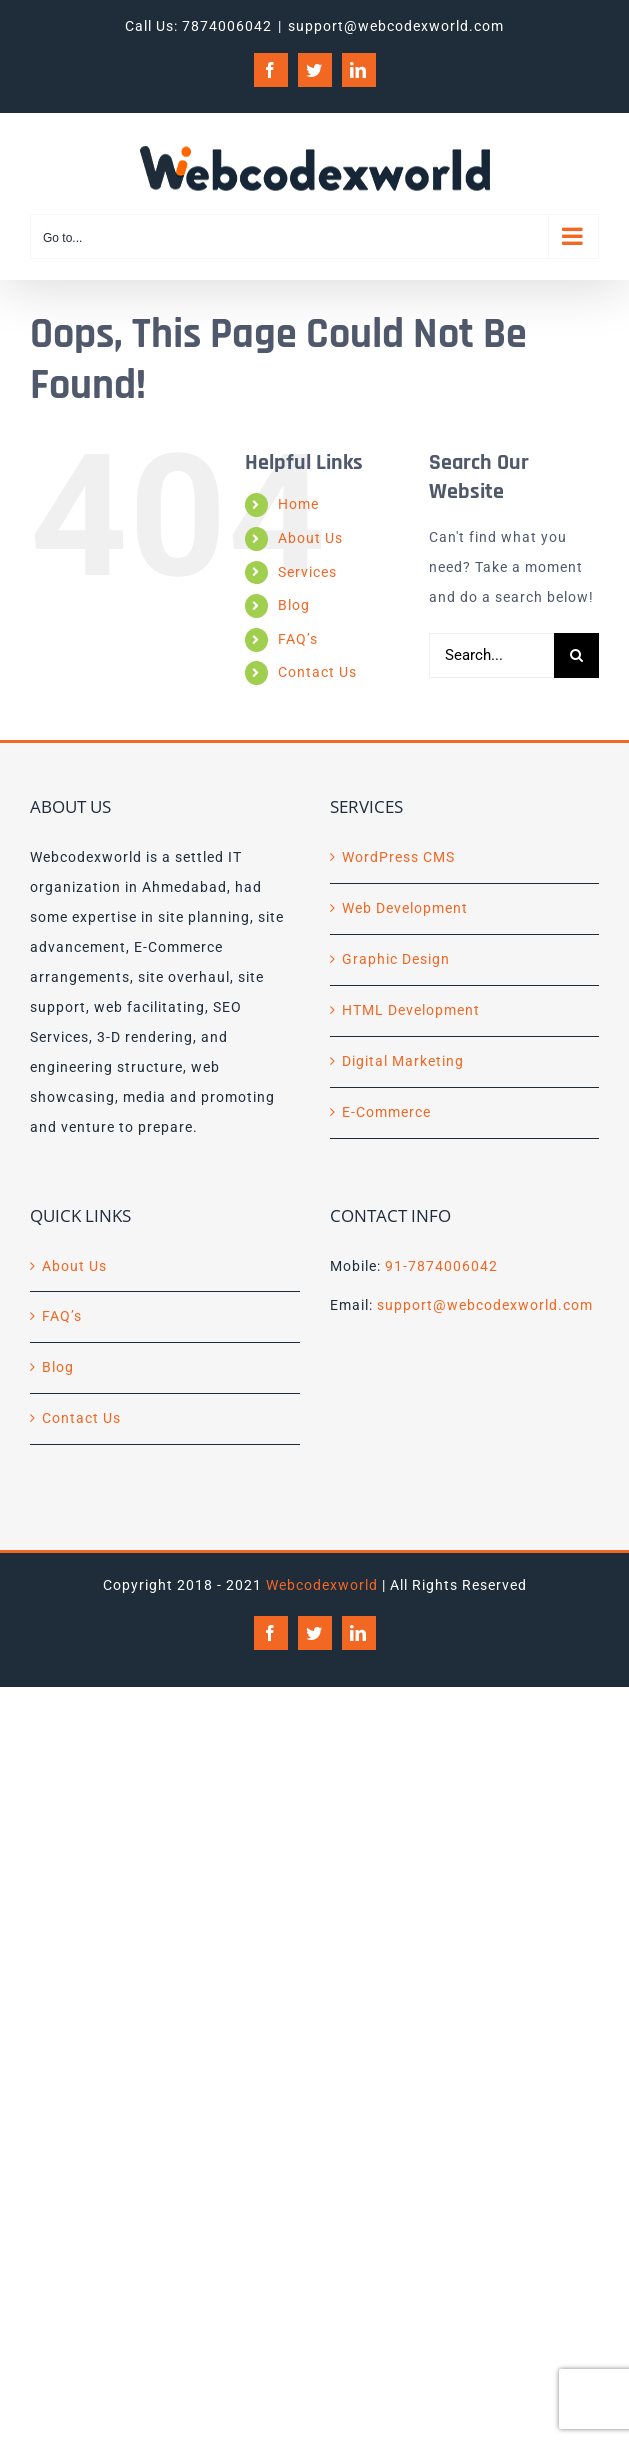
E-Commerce (386, 1112)
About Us (310, 538)
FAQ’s (298, 639)
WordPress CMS (398, 857)
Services (307, 572)
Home (298, 504)
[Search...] (491, 655)
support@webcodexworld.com (396, 26)
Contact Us (317, 672)
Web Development (405, 908)
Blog (294, 605)
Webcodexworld (322, 1585)
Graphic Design (396, 959)
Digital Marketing (403, 1061)
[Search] (576, 655)
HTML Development (411, 1010)
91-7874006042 (441, 1266)
